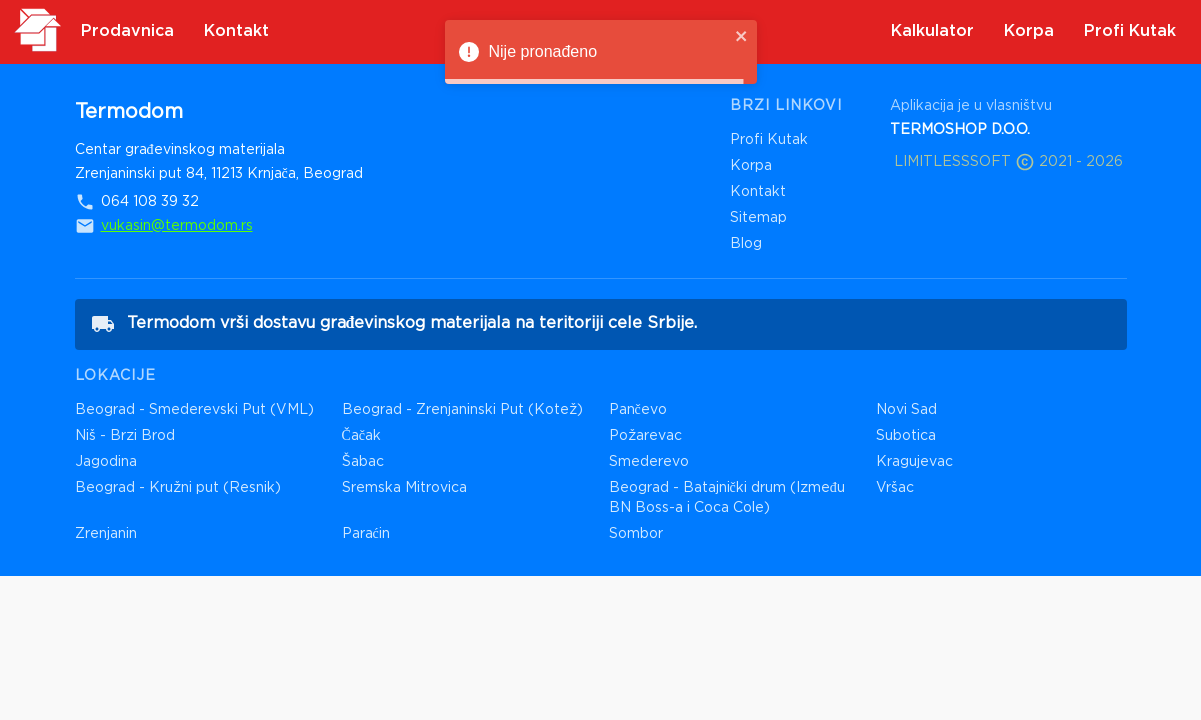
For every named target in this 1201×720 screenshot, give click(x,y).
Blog (746, 244)
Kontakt (758, 192)
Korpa (751, 166)
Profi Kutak (769, 140)
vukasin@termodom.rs (177, 226)
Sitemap (758, 218)
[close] (742, 37)
